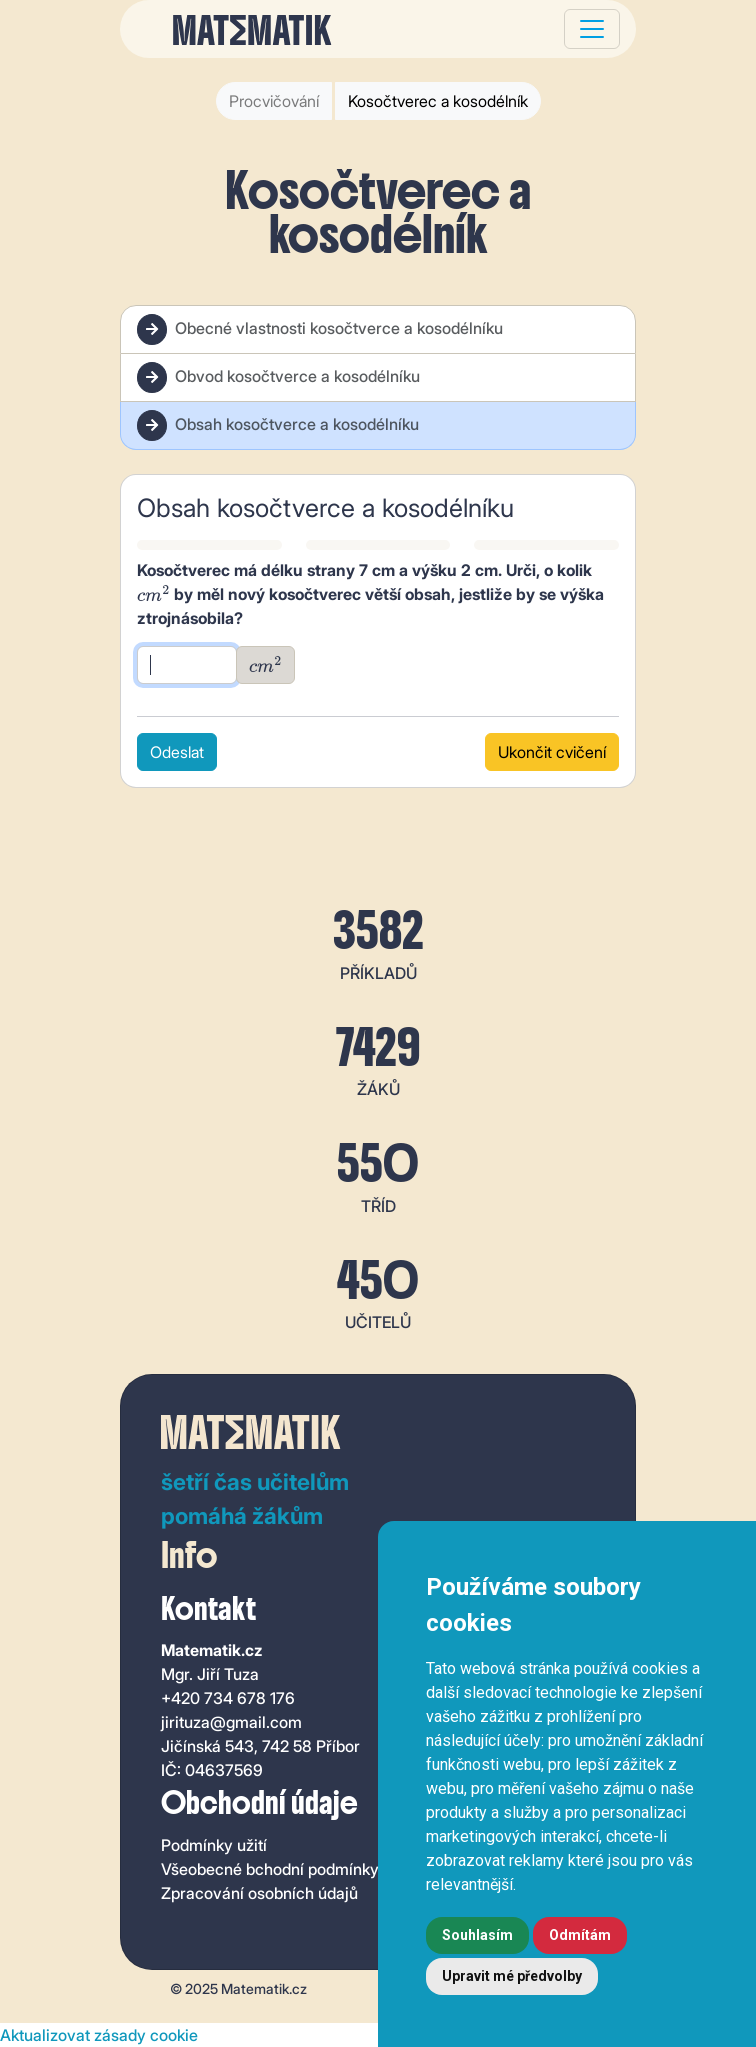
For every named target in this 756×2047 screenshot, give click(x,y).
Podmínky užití (214, 1845)
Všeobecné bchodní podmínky (270, 1869)
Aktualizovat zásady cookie (99, 2035)
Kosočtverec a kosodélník (438, 101)
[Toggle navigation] (592, 29)
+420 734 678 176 (228, 1698)
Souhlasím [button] (477, 1935)
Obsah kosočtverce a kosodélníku (278, 425)
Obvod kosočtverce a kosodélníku (278, 377)
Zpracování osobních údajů (259, 1893)
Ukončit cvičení (552, 752)
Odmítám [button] (580, 1935)
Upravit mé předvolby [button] (512, 1976)
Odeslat (177, 752)
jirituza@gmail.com (231, 1722)
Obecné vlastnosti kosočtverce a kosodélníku (320, 329)
